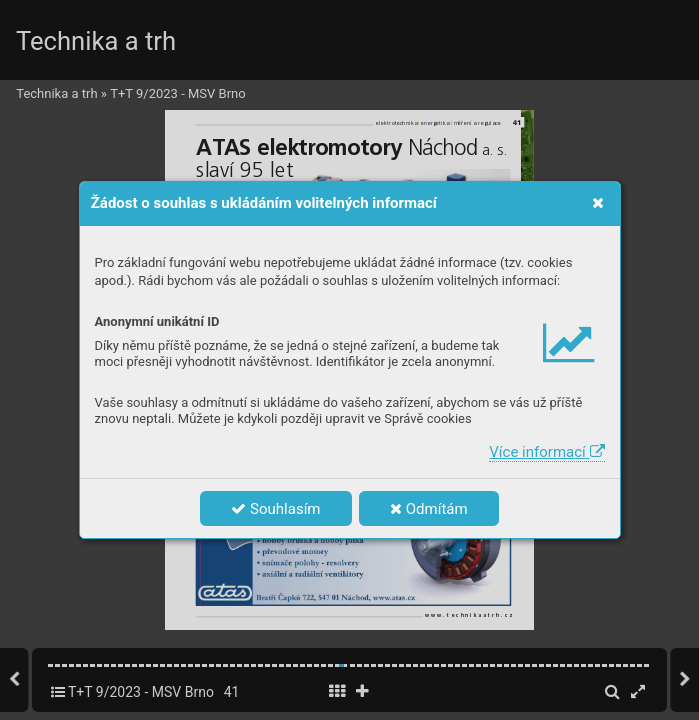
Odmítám (429, 509)
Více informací (546, 452)
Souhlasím (275, 509)
